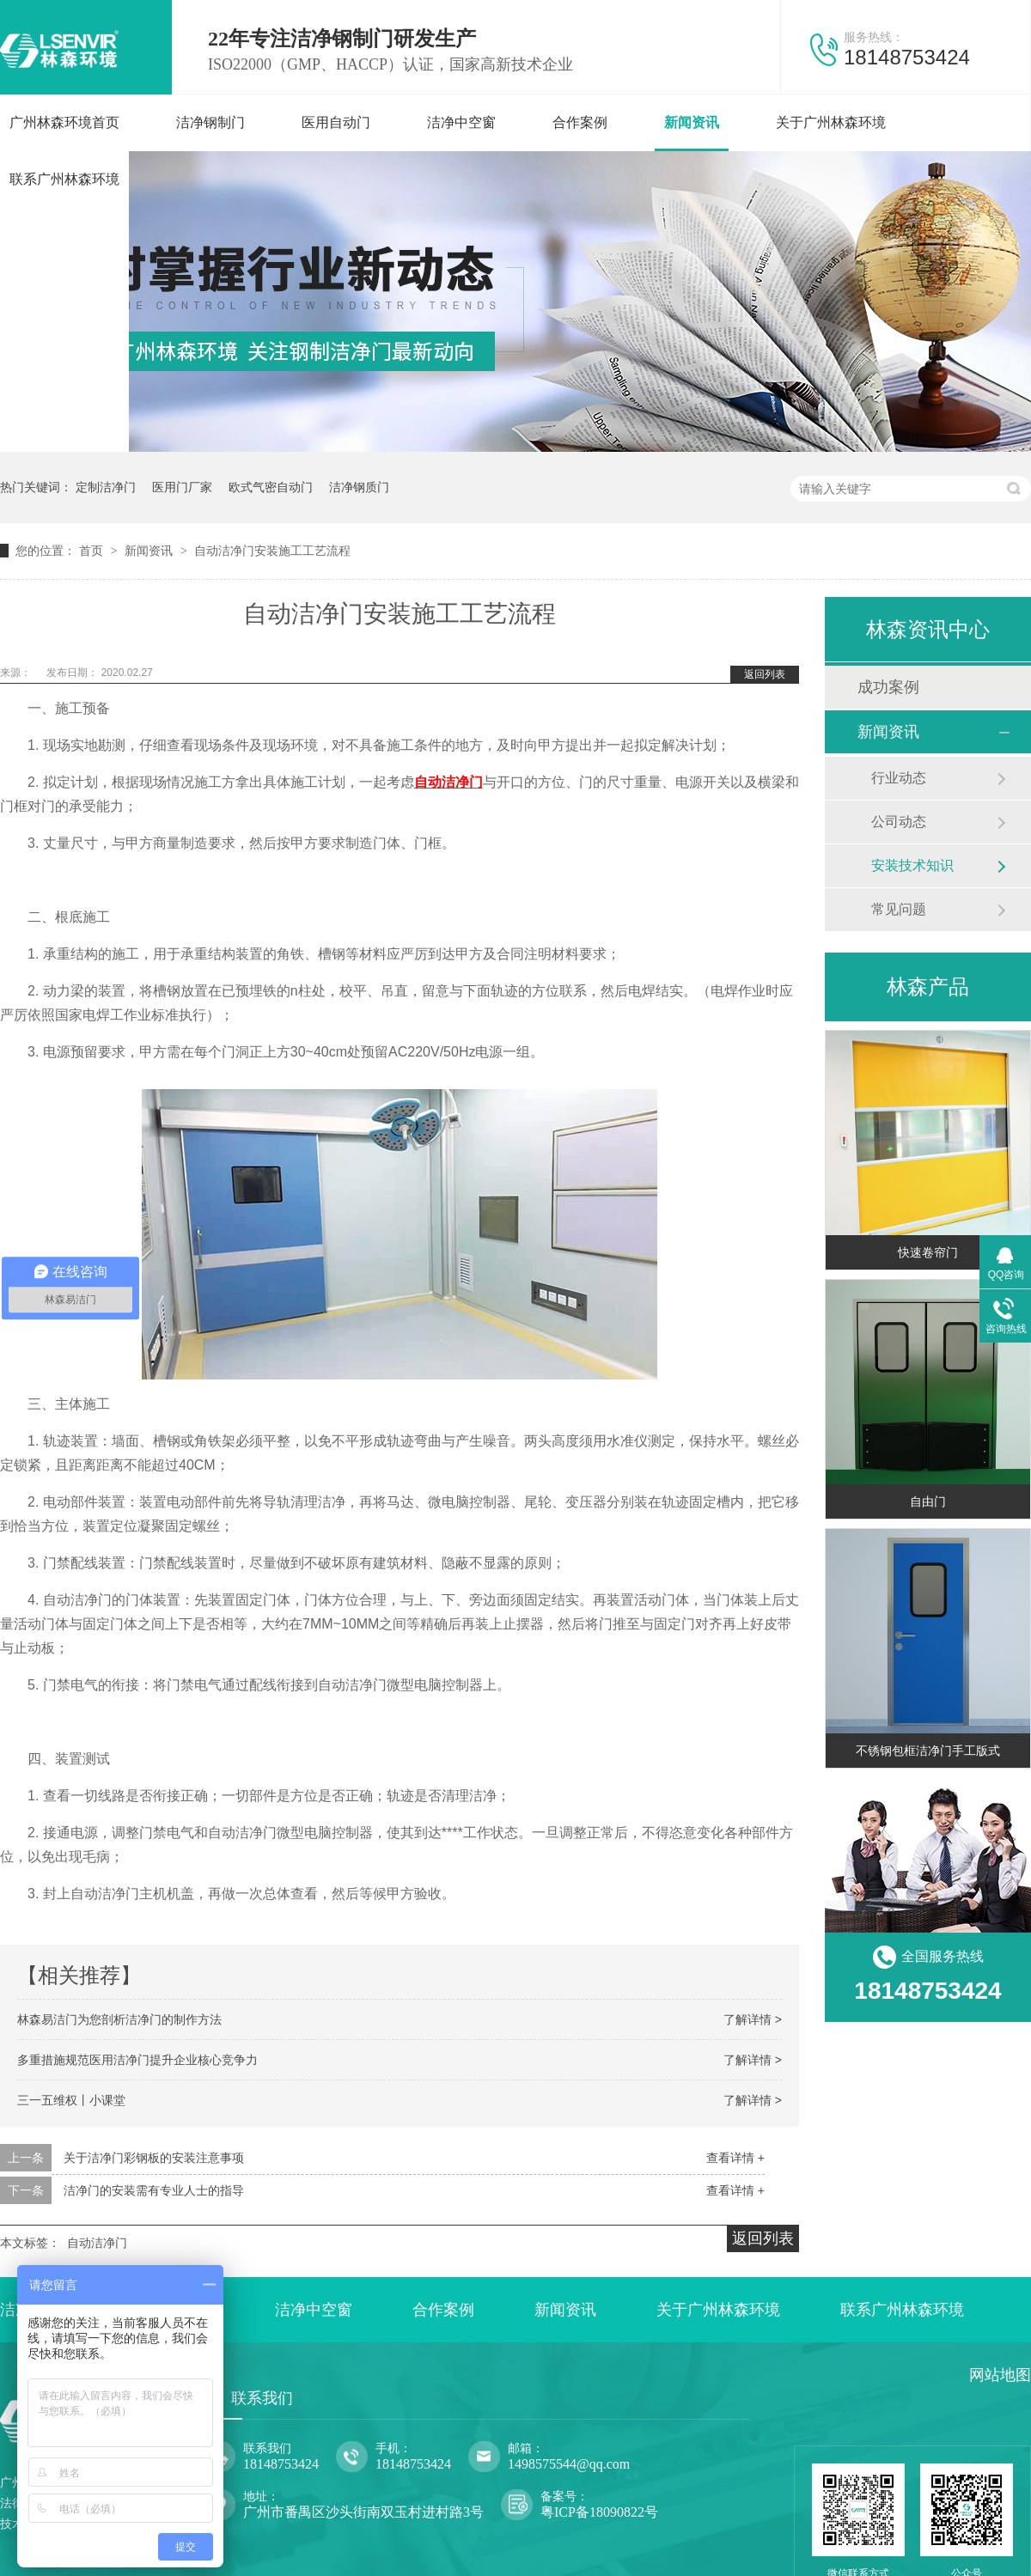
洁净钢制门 (210, 122)
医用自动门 (336, 122)
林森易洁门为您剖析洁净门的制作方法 (119, 2019)
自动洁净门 (448, 782)
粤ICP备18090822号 (599, 2512)
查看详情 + (735, 2158)
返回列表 (764, 674)
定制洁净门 (106, 487)
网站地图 (1000, 2375)
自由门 (928, 1501)
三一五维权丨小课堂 (71, 2100)
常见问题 (898, 909)
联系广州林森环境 (64, 179)
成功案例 (888, 687)
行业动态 (898, 777)
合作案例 (579, 122)
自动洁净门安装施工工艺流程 (272, 550)
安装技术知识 (912, 865)
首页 (93, 550)
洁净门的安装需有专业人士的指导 (154, 2190)
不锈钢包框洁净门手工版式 (928, 1750)
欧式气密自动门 (271, 487)
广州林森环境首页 (64, 122)
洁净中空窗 (461, 122)
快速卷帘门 (928, 1252)
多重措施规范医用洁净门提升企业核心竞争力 (137, 2060)
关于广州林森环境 (831, 122)
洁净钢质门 (359, 487)
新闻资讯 (691, 122)
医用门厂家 (182, 487)
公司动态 (898, 821)
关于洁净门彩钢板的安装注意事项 (154, 2158)
